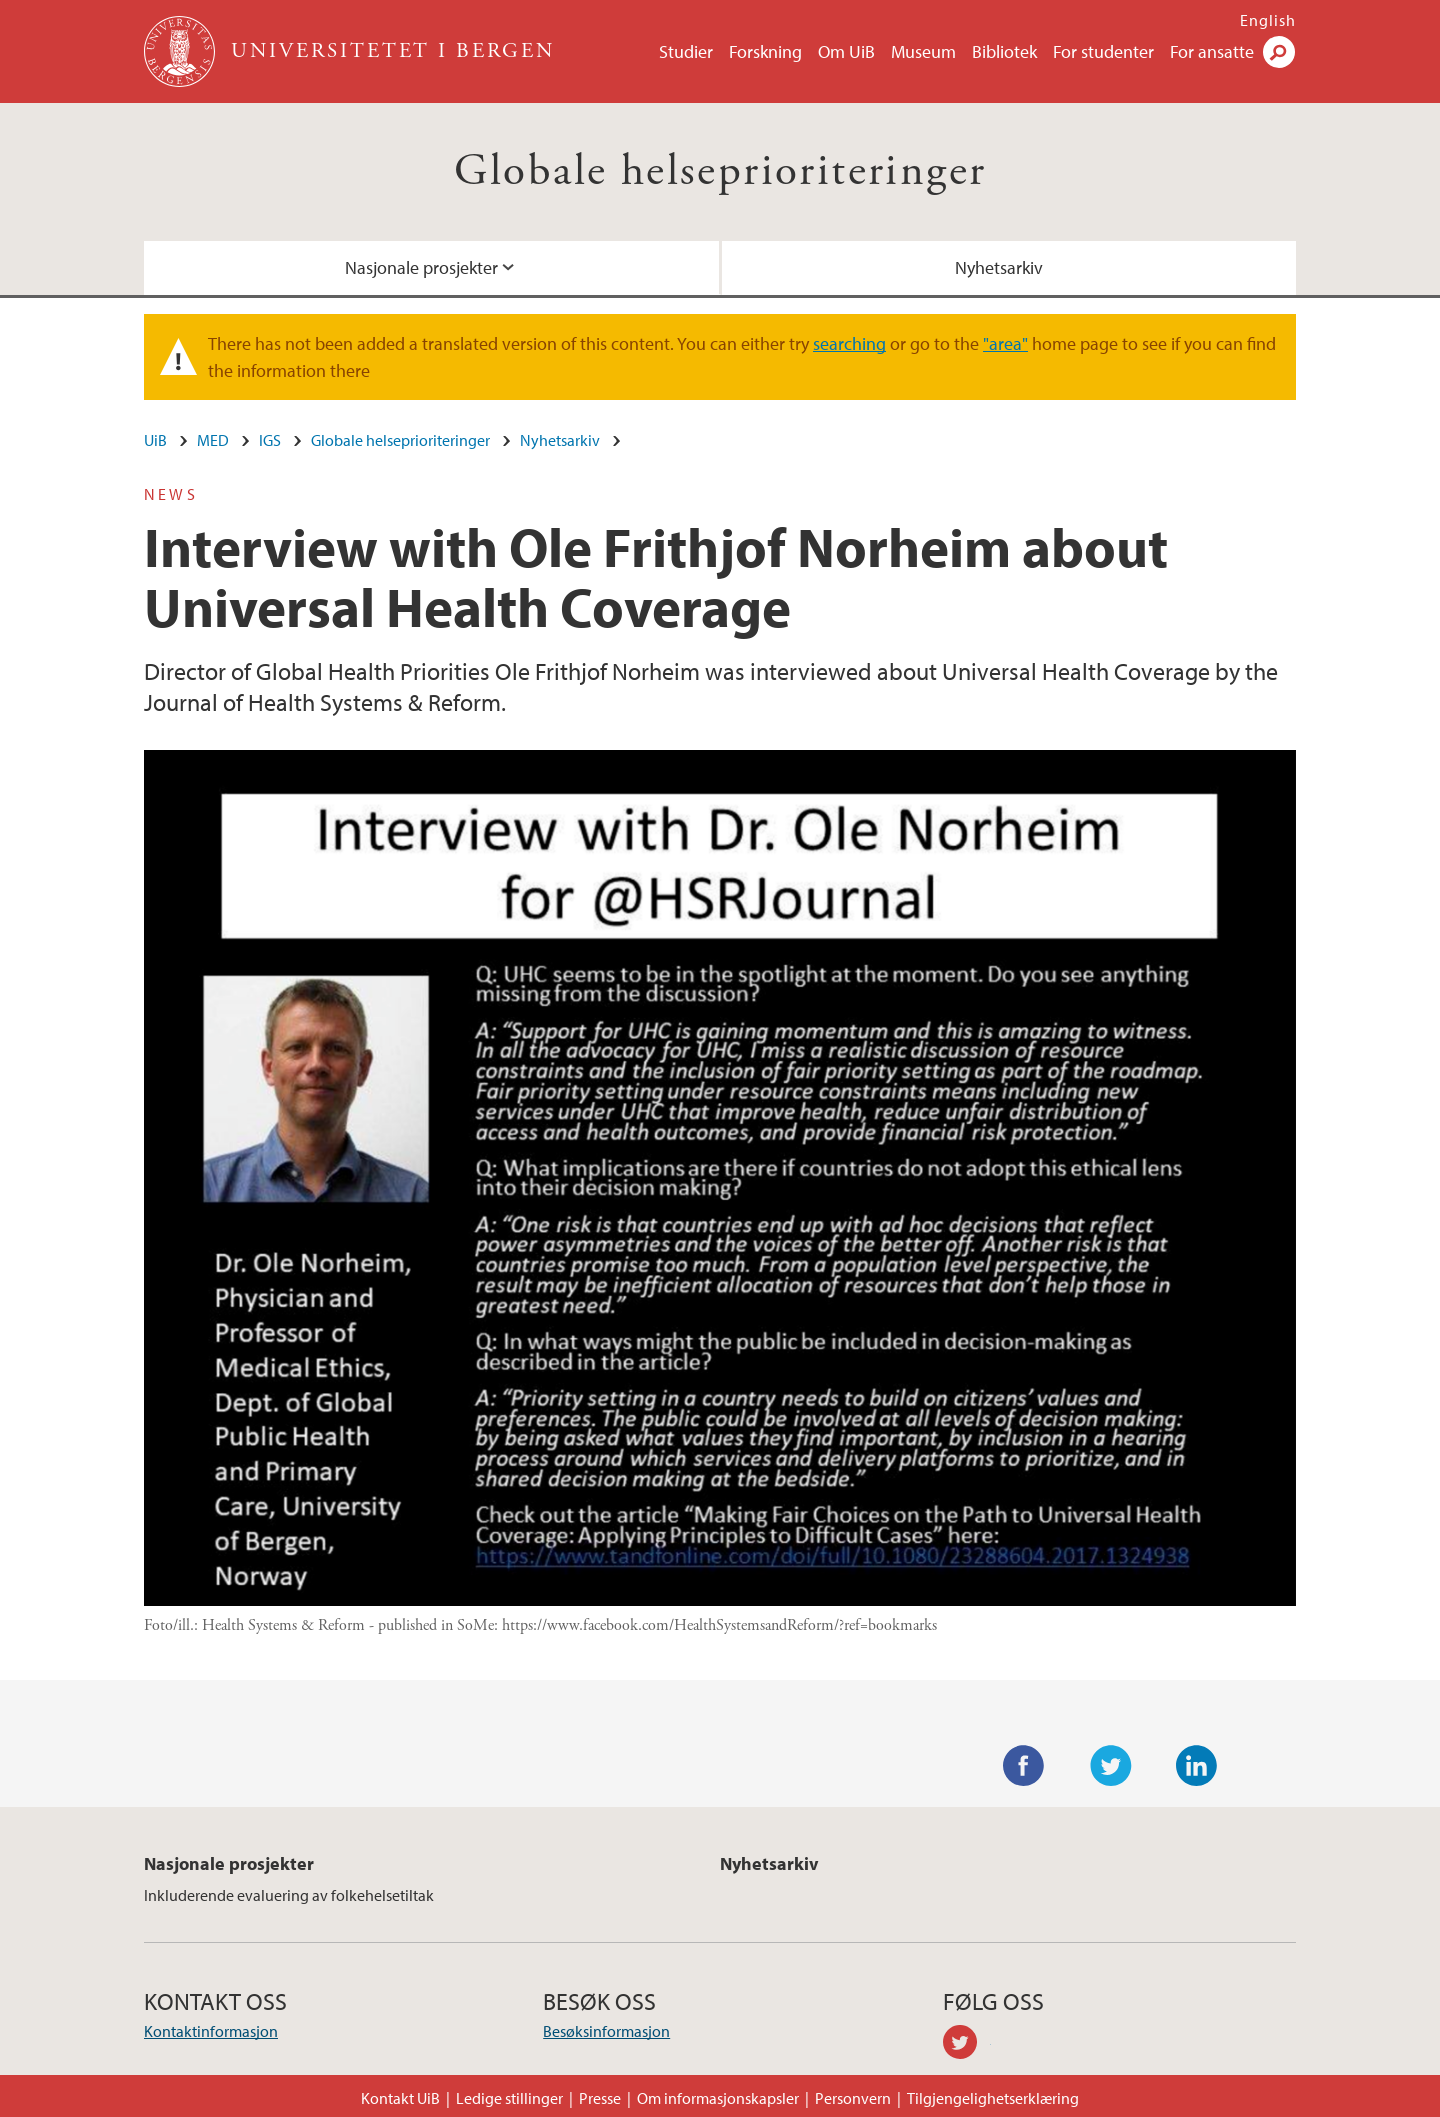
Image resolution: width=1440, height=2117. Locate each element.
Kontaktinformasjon (211, 2031)
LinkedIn (1197, 1766)
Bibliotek (1004, 51)
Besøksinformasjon (606, 2031)
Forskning (765, 51)
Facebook (1024, 1766)
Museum (923, 51)
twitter (967, 2045)
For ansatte (1212, 51)
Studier (686, 51)
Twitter (1111, 1766)
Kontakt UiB (400, 2098)
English (1268, 20)
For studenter (1103, 51)
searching (849, 343)
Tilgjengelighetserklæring (993, 2098)
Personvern (853, 2098)
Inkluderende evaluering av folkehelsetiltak (289, 1895)
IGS (270, 440)
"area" (1005, 343)
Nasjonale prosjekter (421, 267)
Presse (600, 2098)
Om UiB (846, 51)
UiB (155, 440)
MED (213, 440)
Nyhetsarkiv (999, 267)
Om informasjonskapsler (718, 2098)
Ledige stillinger (509, 2098)
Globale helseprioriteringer (720, 171)
